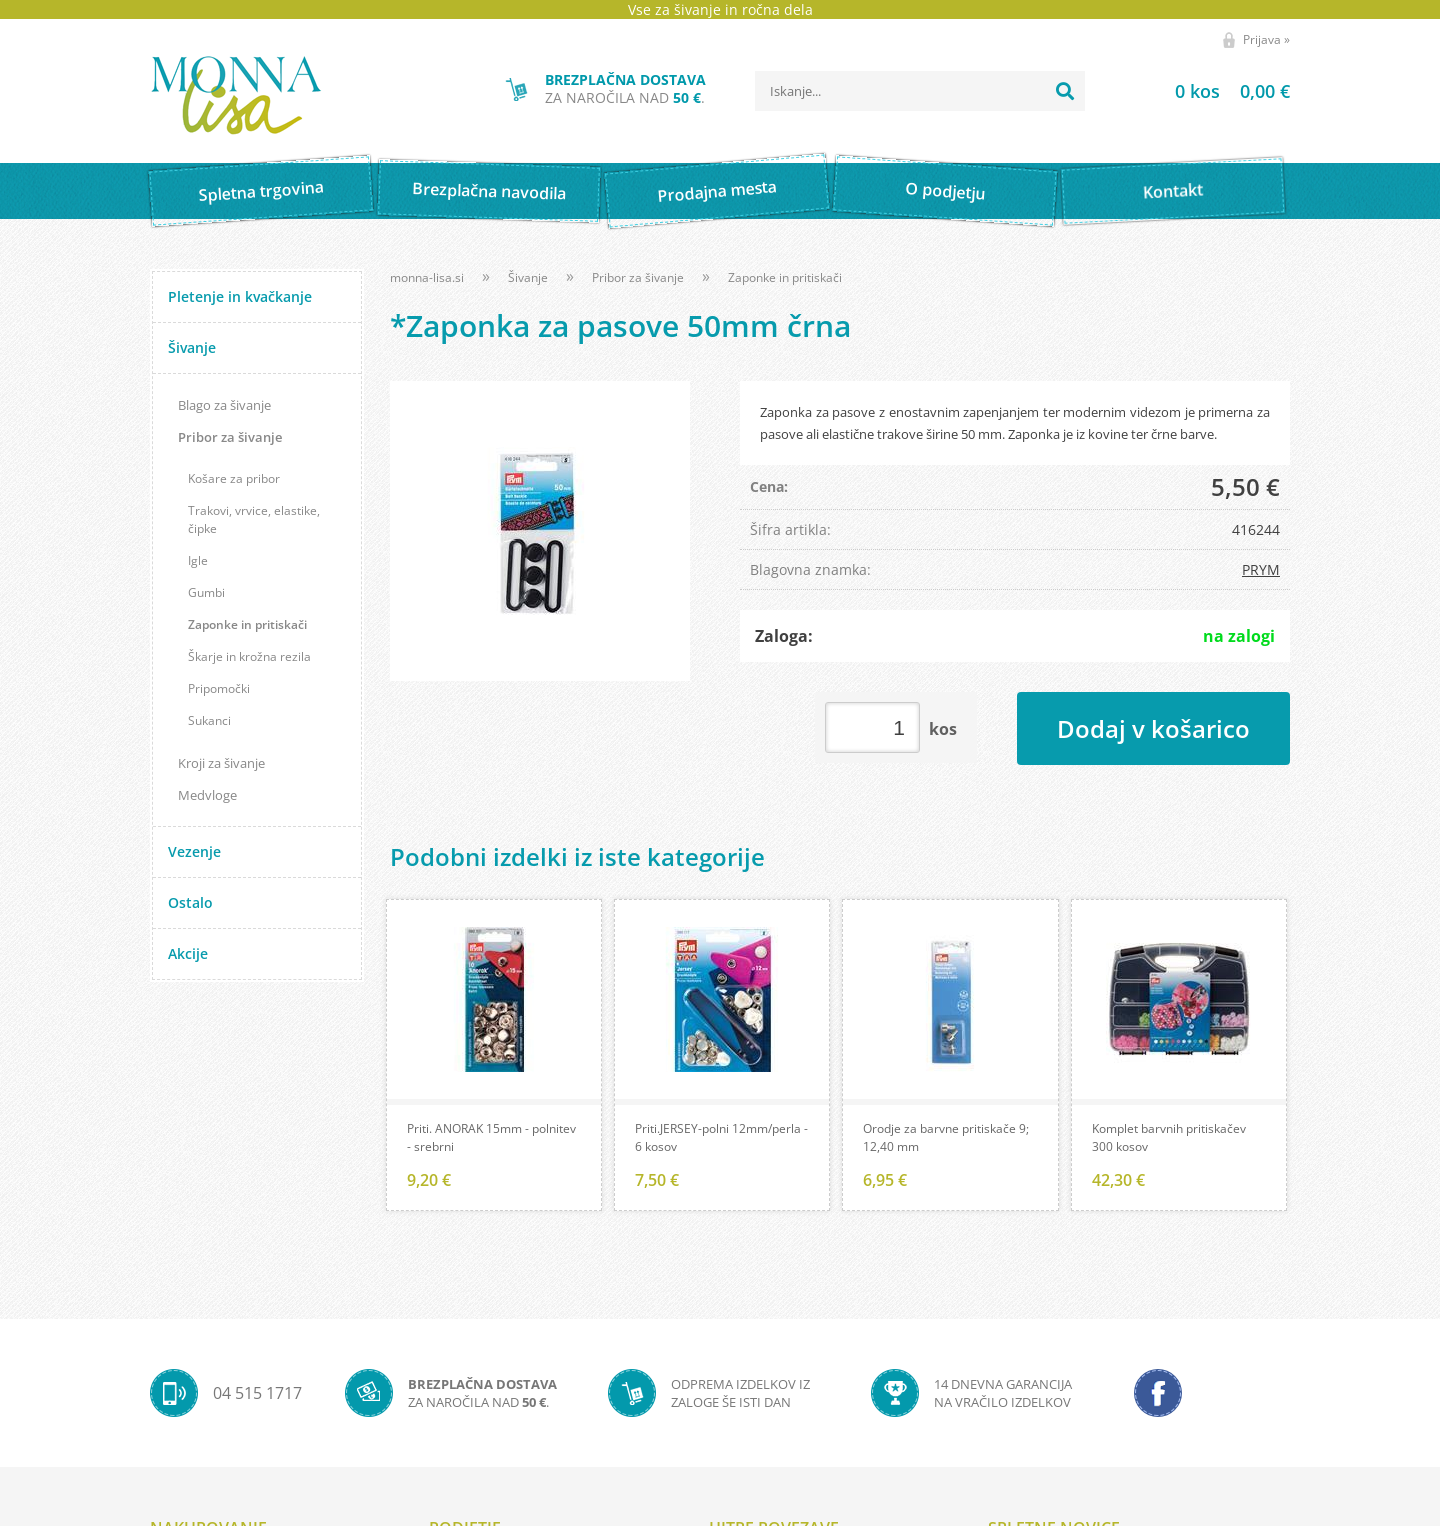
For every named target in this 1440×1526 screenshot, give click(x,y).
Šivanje (192, 347)
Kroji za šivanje (221, 763)
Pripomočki (219, 688)
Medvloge (207, 795)
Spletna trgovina (261, 191)
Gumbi (206, 592)
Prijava (1266, 39)
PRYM (1261, 569)
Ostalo (190, 902)
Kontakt (1173, 190)
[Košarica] (1207, 91)
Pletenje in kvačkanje (240, 296)
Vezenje (194, 851)
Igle (198, 560)
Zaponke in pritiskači (247, 624)
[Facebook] (1158, 1395)
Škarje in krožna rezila (249, 656)
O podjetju (944, 191)
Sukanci (209, 720)
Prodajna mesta (716, 191)
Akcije (188, 953)
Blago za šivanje (224, 405)
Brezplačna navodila (489, 190)
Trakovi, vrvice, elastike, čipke (254, 519)
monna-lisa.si (427, 277)
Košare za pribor (234, 478)
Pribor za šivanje (230, 437)
